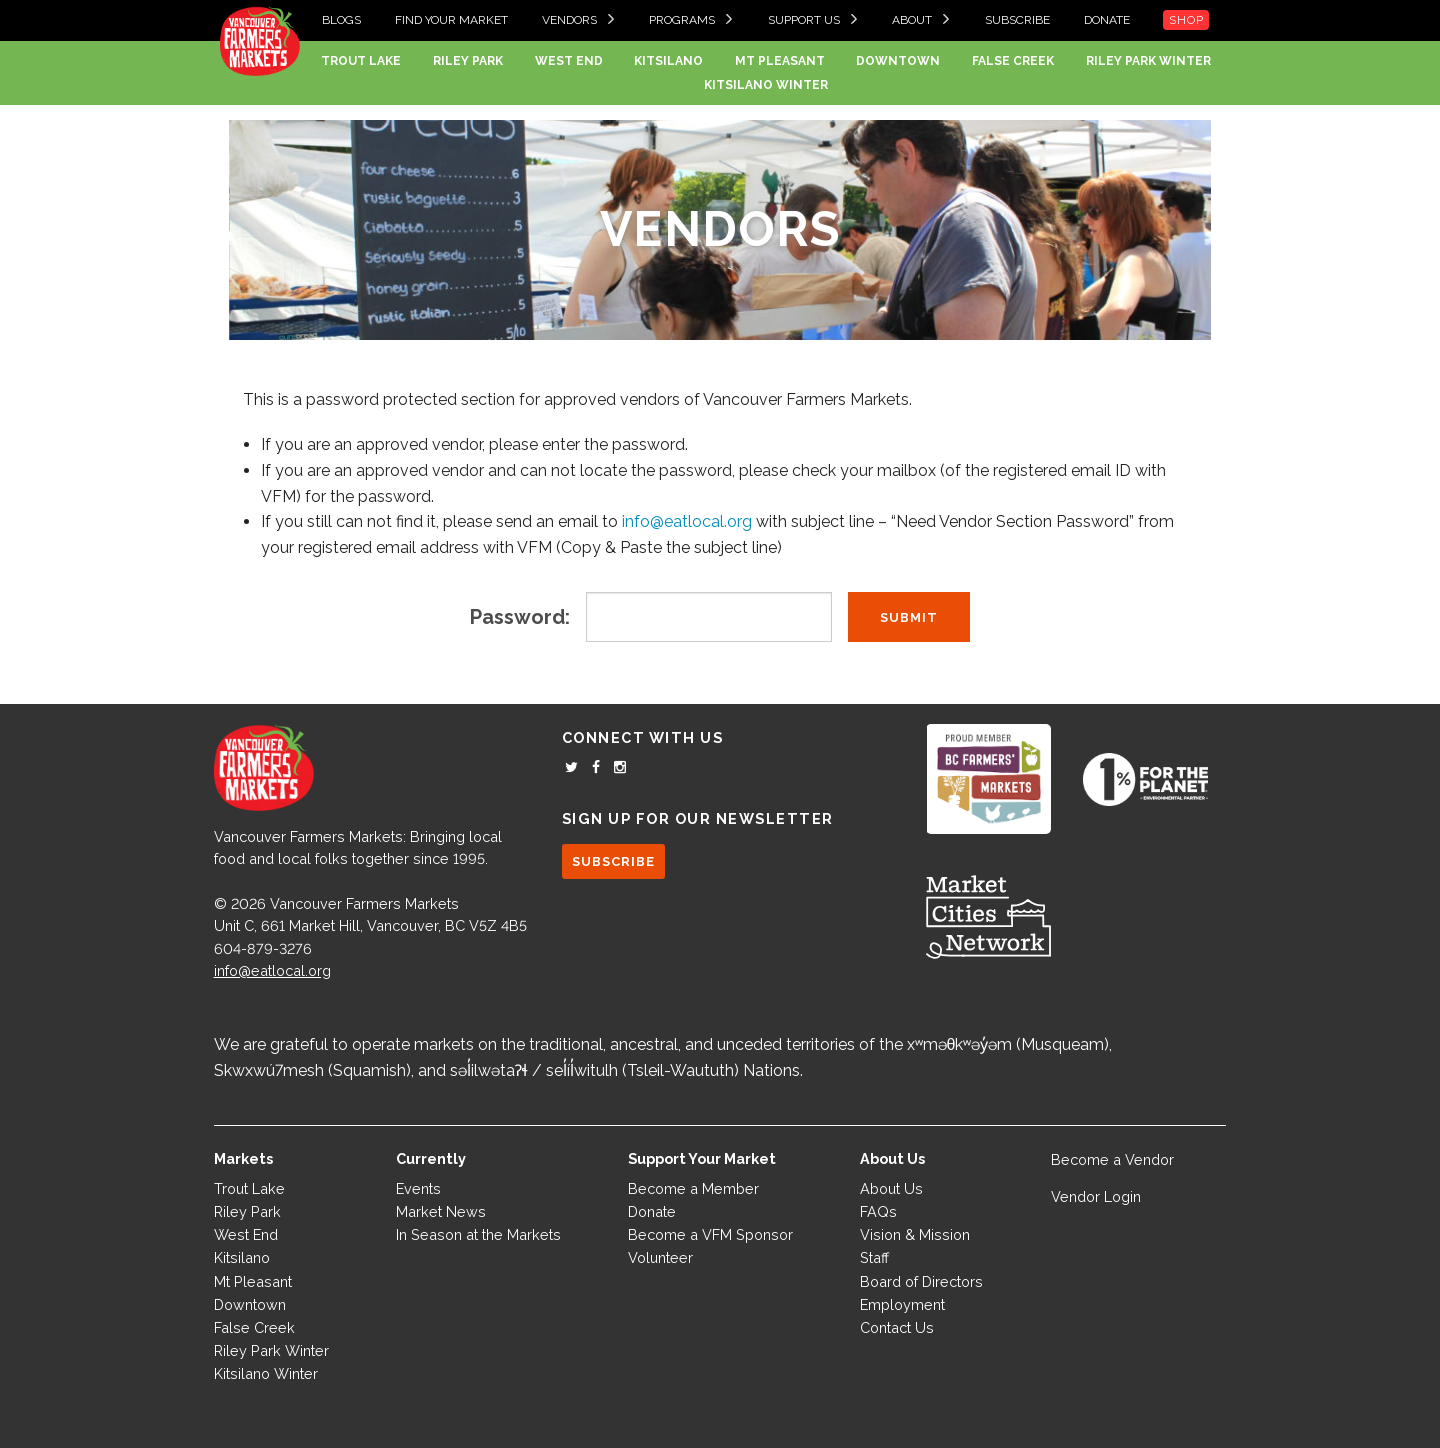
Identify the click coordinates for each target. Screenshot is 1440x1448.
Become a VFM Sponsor (710, 1234)
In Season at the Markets (478, 1234)
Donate (1107, 20)
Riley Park (468, 61)
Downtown (898, 61)
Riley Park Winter (1148, 61)
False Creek (1013, 61)
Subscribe (1017, 20)
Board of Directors (921, 1281)
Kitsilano (668, 61)
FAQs (878, 1211)
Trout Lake (361, 61)
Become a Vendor (1112, 1159)
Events (418, 1188)
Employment (902, 1304)
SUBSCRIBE (613, 861)
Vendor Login (1096, 1196)
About (912, 20)
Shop (1186, 20)
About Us (891, 1188)
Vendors (569, 20)
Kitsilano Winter (766, 85)
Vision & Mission (915, 1234)
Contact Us (897, 1327)
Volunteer (660, 1257)
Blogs (341, 20)
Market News (441, 1211)
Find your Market (451, 20)
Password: (520, 617)
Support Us (804, 20)
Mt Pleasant (780, 61)
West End (569, 61)
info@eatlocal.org (687, 521)
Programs (682, 20)
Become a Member (693, 1188)
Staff (874, 1257)
